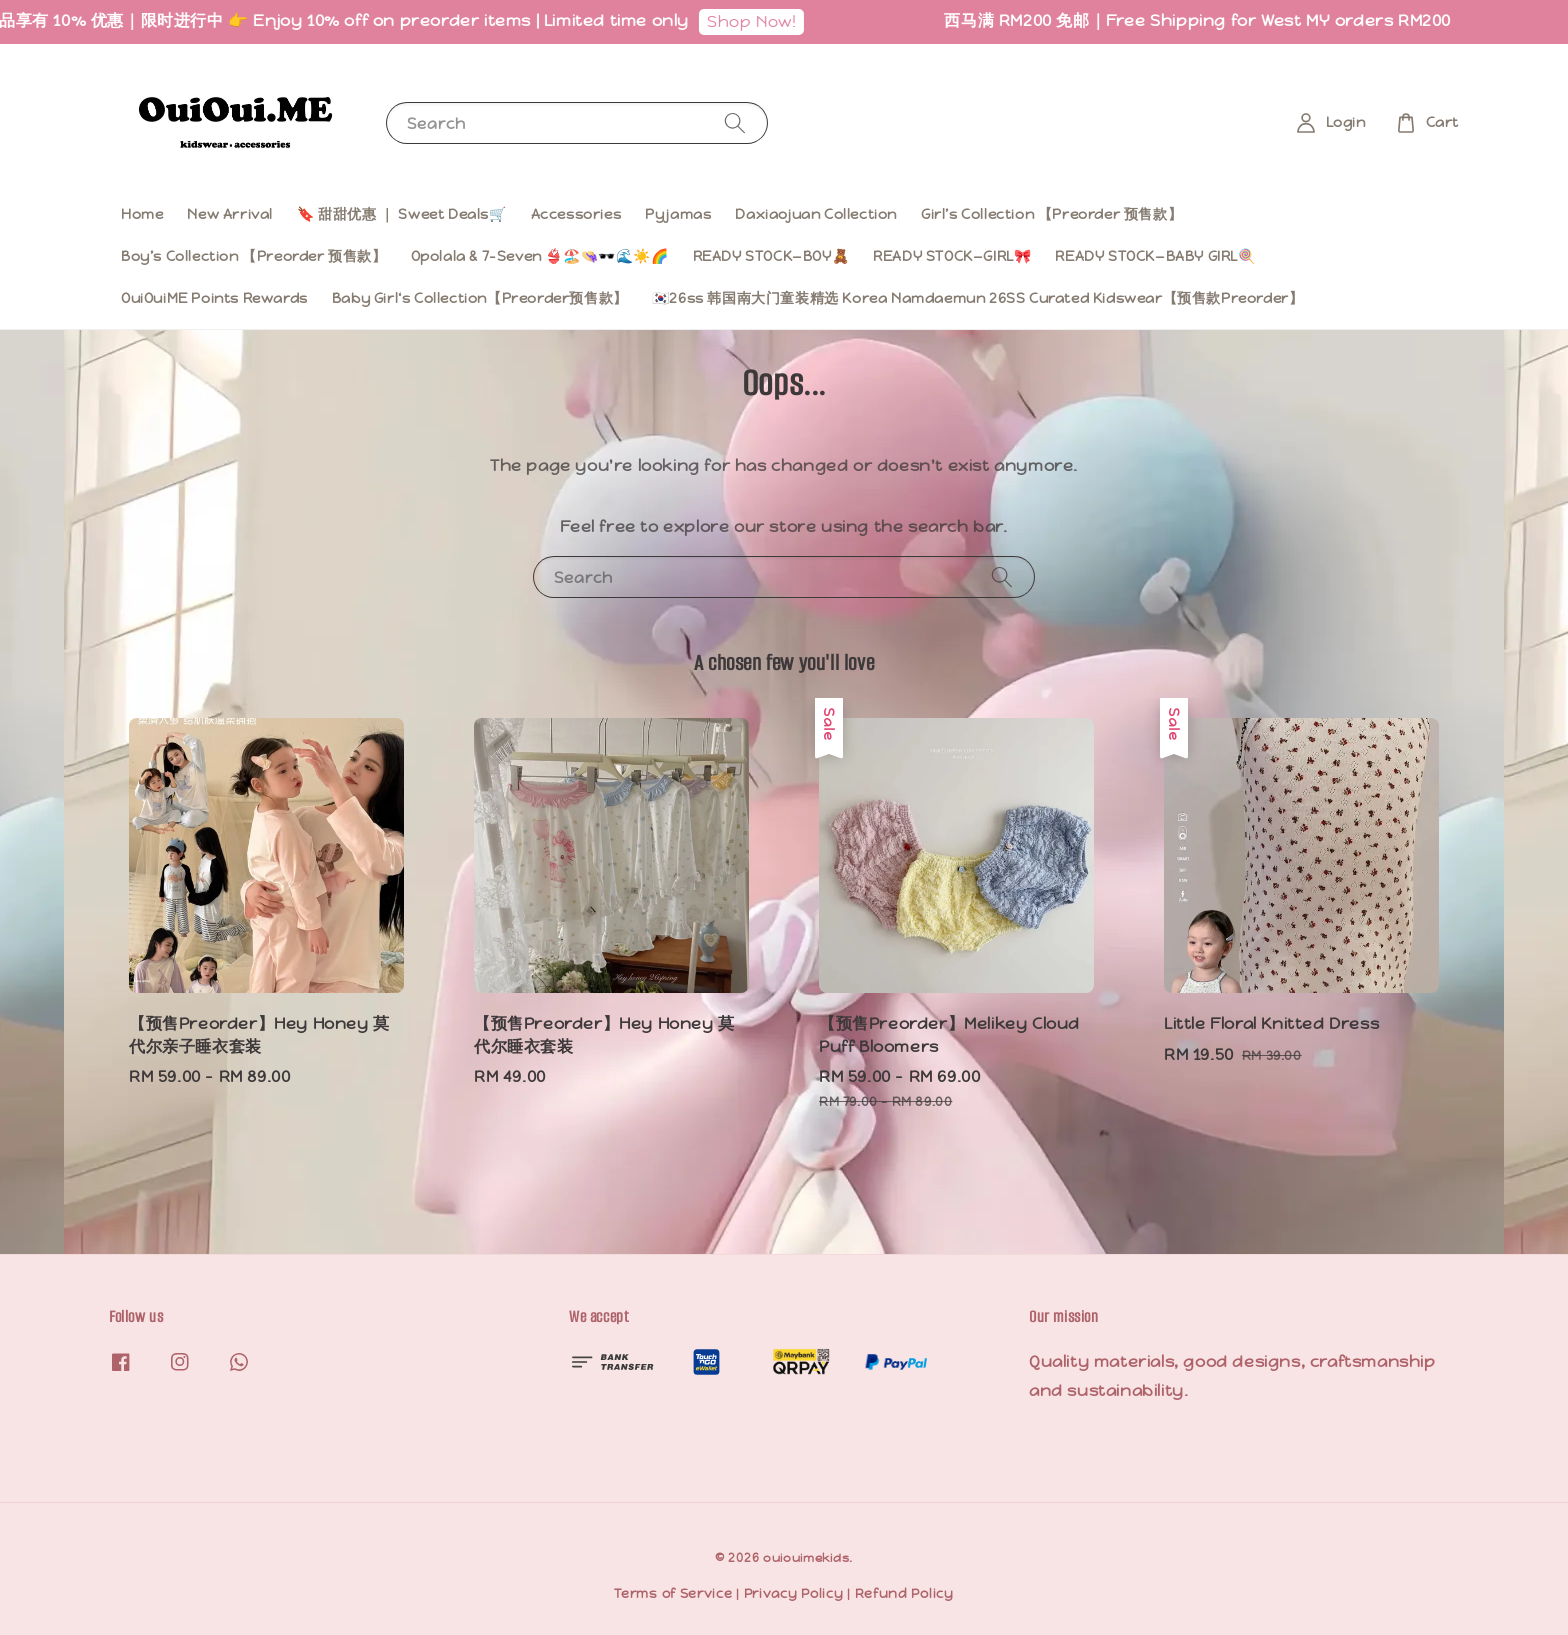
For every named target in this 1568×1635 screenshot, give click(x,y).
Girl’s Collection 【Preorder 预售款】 (1051, 214)
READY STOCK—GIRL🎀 (952, 256)
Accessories (576, 214)
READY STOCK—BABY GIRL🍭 (1155, 256)
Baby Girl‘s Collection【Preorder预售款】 (480, 298)
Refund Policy (904, 1593)
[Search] (735, 122)
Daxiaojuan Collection (816, 214)
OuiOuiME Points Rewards (214, 298)
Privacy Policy (794, 1593)
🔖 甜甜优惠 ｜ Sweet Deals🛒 (402, 214)
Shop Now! (768, 21)
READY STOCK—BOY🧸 (771, 256)
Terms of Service (673, 1593)
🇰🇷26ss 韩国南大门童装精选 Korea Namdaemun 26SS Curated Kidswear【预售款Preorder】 (978, 298)
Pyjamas (678, 214)
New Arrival (230, 214)
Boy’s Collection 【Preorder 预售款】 (254, 256)
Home (142, 214)
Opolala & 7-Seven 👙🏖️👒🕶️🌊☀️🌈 (540, 256)
